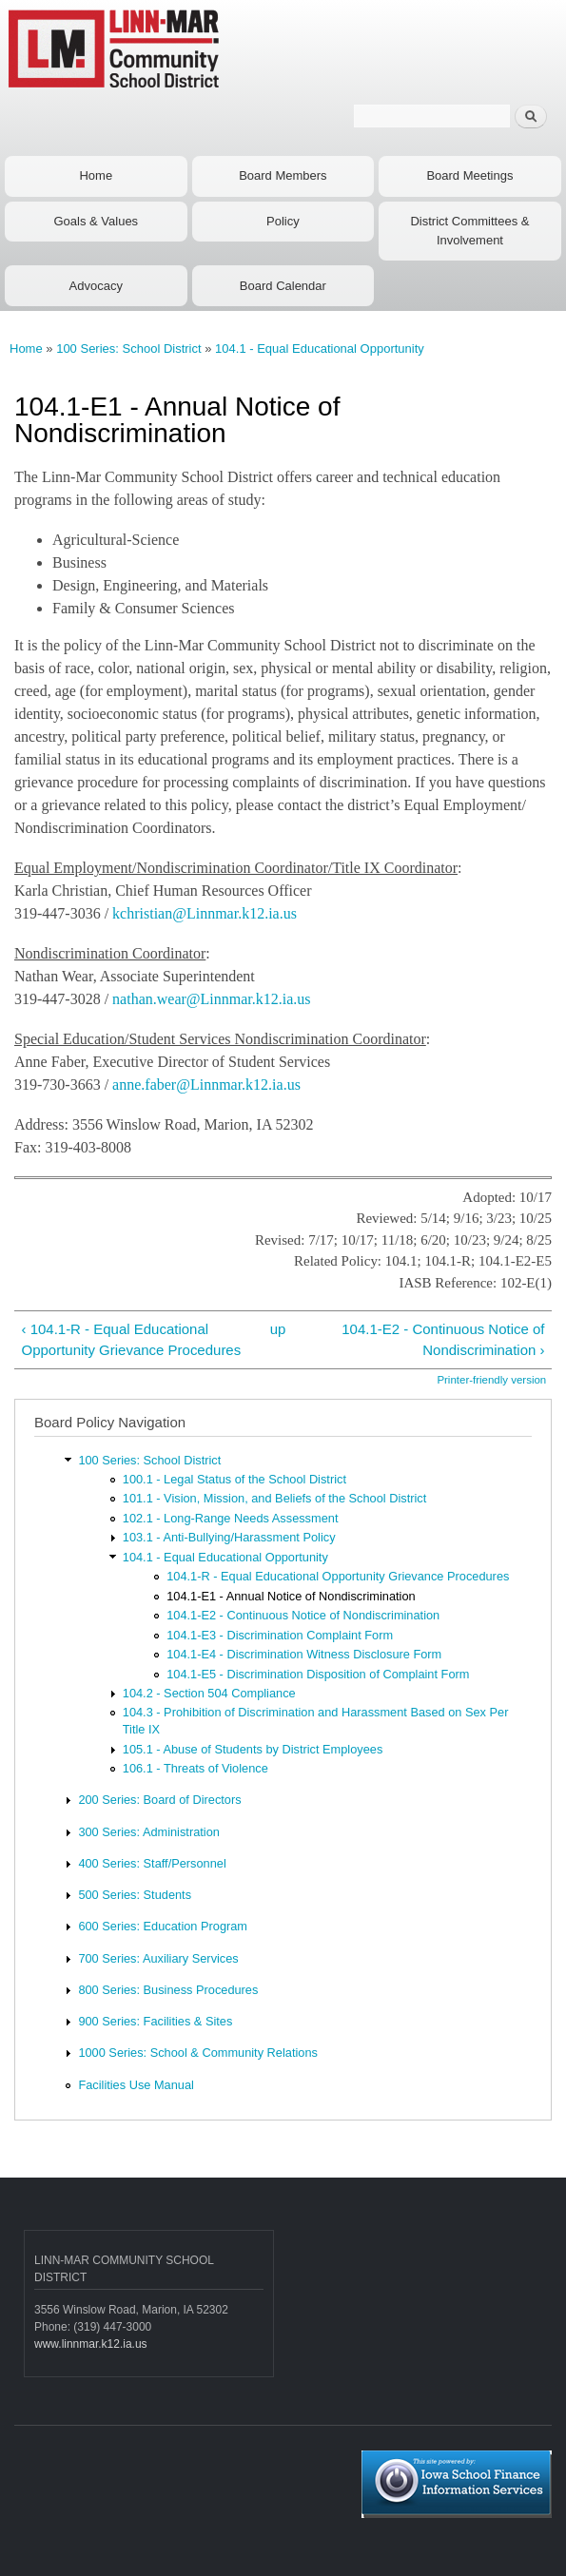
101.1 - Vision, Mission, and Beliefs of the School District (274, 1498)
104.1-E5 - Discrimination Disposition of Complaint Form (317, 1674)
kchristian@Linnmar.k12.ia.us (204, 913)
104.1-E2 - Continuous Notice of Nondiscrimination (302, 1615)
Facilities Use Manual (135, 2085)
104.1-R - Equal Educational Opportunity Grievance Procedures (337, 1576)
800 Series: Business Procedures (168, 1990)
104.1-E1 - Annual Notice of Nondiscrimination (290, 1596)
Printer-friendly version (491, 1379)
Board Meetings (469, 175)
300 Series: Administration (148, 1832)
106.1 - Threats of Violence (195, 1768)
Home (95, 175)
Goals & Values (95, 221)
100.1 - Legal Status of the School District (234, 1479)
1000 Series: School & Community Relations (198, 2052)
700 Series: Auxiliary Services (158, 1958)
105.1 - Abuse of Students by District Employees (253, 1749)
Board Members (282, 175)
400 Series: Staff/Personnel (151, 1863)
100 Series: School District (128, 348)
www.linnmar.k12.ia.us (90, 2344)
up (278, 1329)
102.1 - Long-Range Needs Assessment (231, 1518)
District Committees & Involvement (469, 230)
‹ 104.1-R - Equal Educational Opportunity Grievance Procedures (131, 1340)
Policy (283, 221)
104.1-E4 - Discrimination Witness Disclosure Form (303, 1654)
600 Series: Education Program (162, 1926)
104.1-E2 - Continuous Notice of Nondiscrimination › (443, 1340)
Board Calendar (283, 286)
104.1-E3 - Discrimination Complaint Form (279, 1635)
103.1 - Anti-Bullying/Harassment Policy (229, 1537)
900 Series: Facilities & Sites (155, 2021)
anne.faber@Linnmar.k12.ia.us (206, 1084)
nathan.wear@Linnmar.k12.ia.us (211, 999)
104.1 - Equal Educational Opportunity (319, 348)
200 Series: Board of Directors (159, 1799)
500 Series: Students (134, 1895)
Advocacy (96, 286)
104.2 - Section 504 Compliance (209, 1693)
